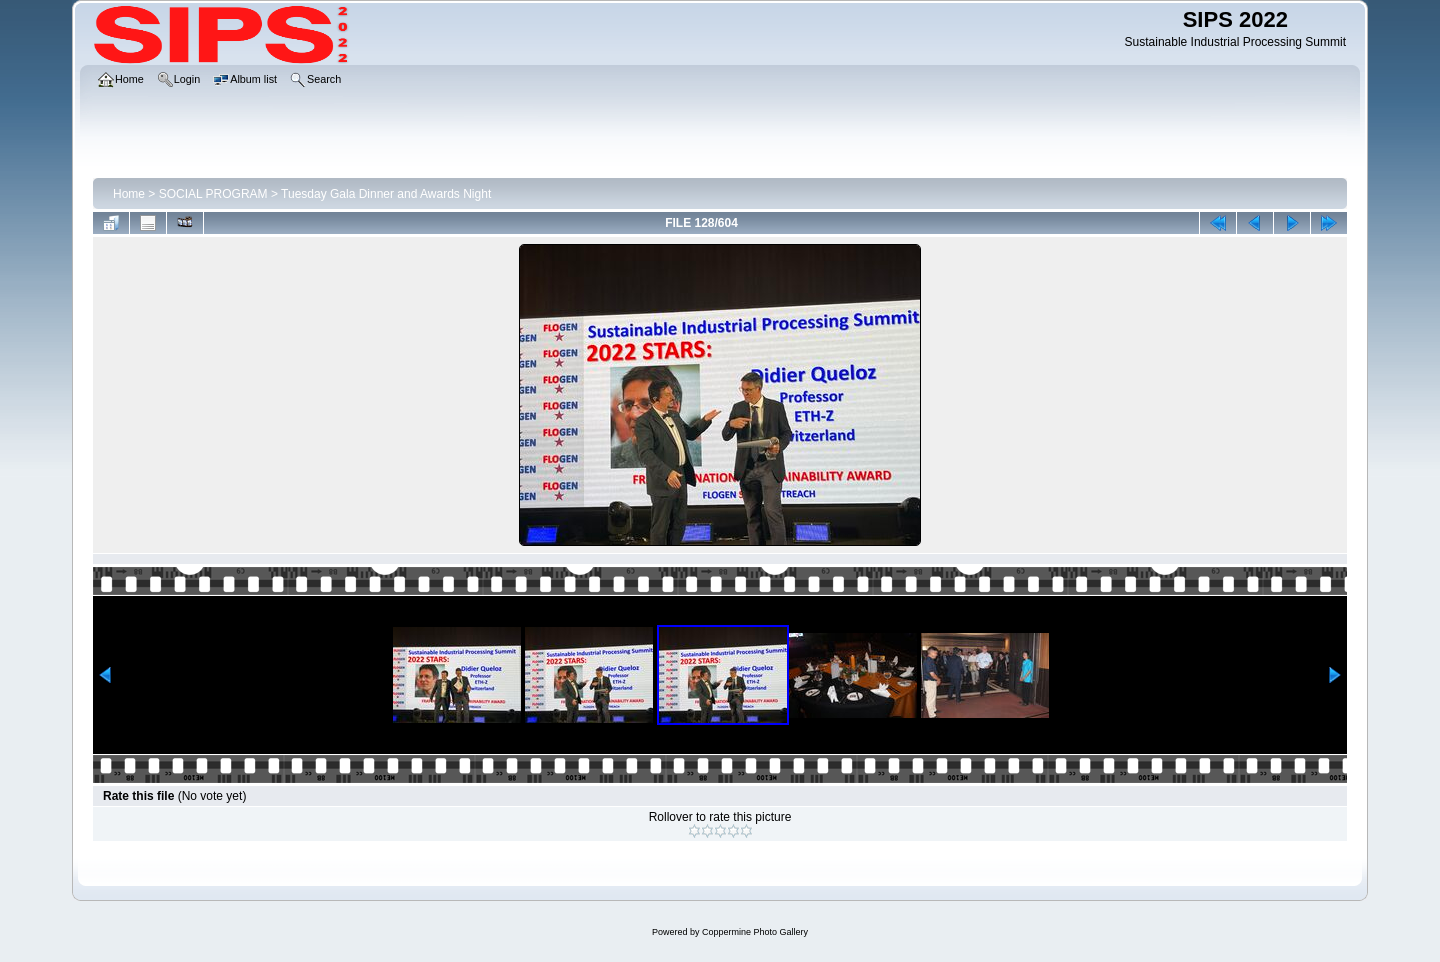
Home (129, 194)
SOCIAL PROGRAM (213, 194)
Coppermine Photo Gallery (755, 932)
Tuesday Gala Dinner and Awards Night (386, 194)
